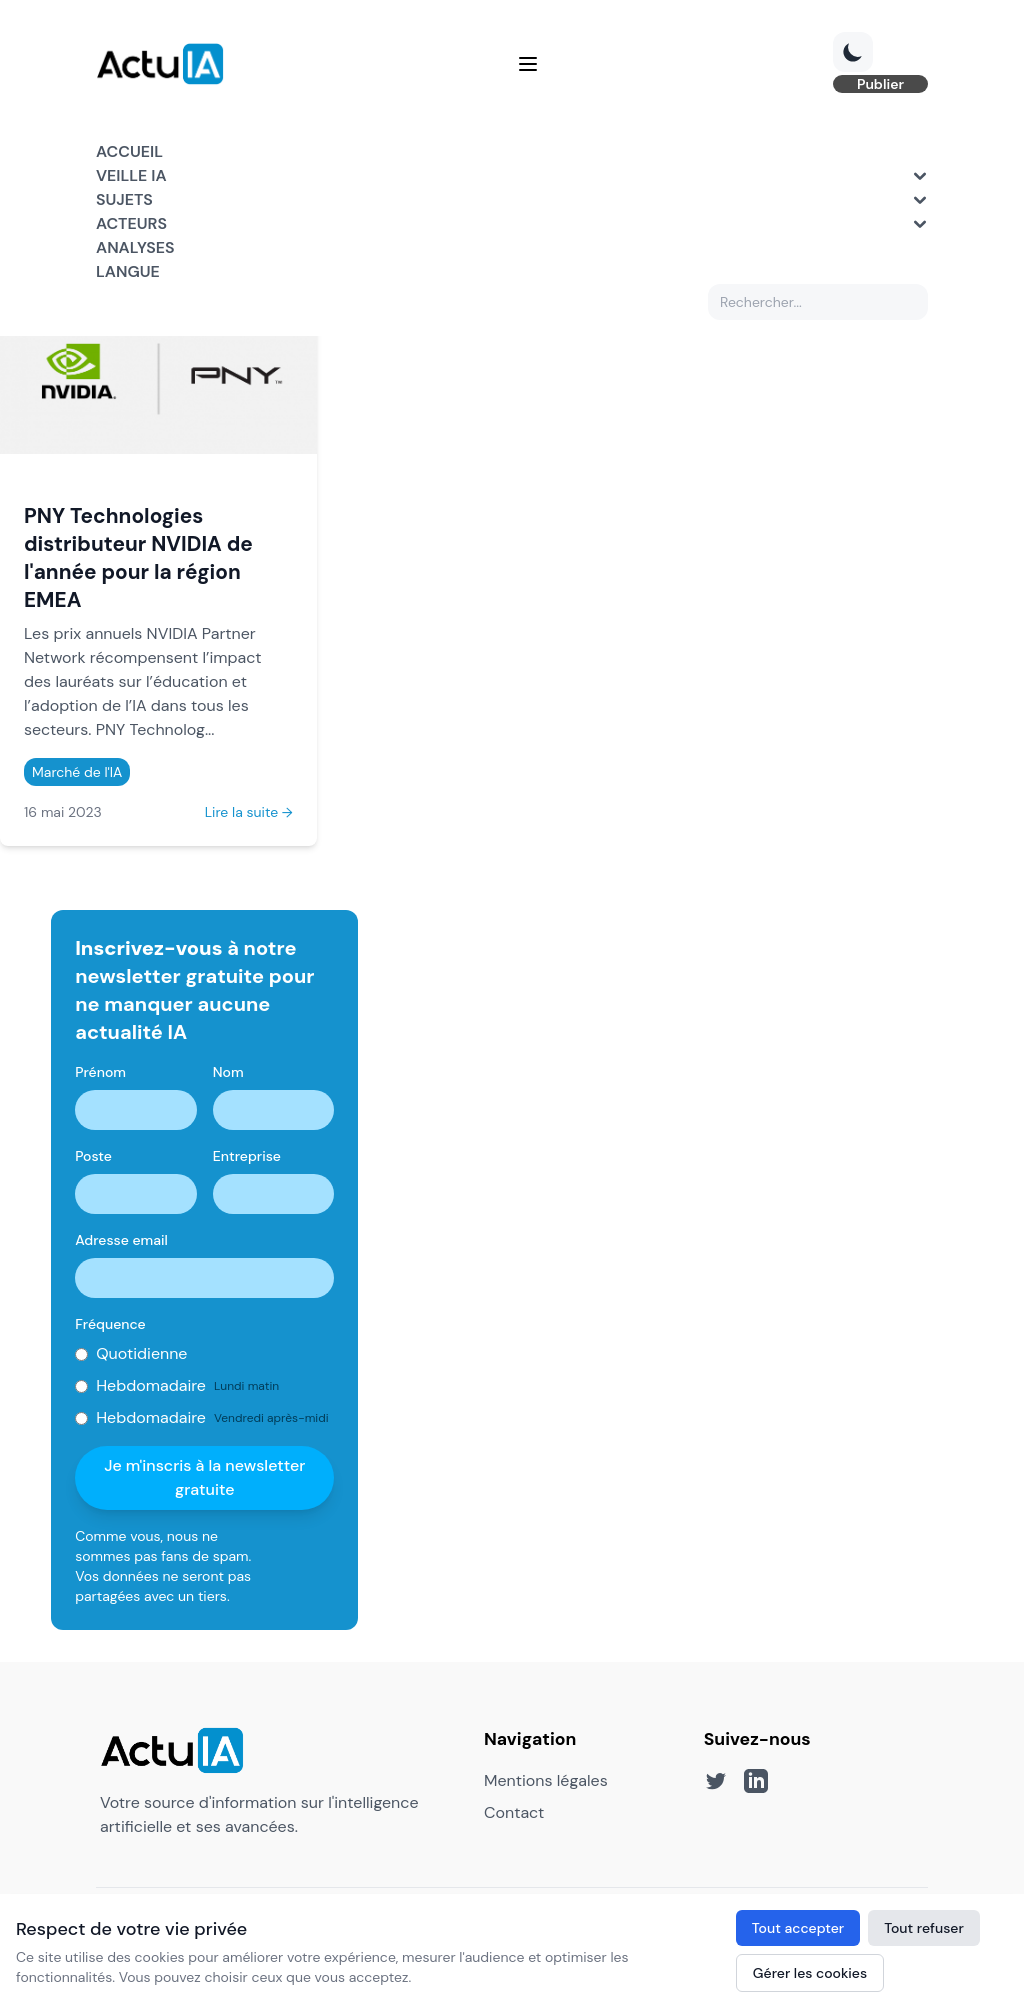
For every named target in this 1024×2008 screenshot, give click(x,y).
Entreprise (247, 1156)
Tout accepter (798, 1928)
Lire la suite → (249, 812)
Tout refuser (924, 1928)
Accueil (129, 151)
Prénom (100, 1072)
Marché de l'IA (77, 772)
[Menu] (528, 64)
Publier (880, 84)
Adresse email (121, 1240)
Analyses (135, 247)
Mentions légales (546, 1780)
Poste (93, 1156)
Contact (514, 1812)
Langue (128, 271)
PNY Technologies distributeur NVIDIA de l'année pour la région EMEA (138, 557)
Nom (228, 1072)
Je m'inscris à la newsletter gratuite (204, 1477)
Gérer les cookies (810, 1973)
